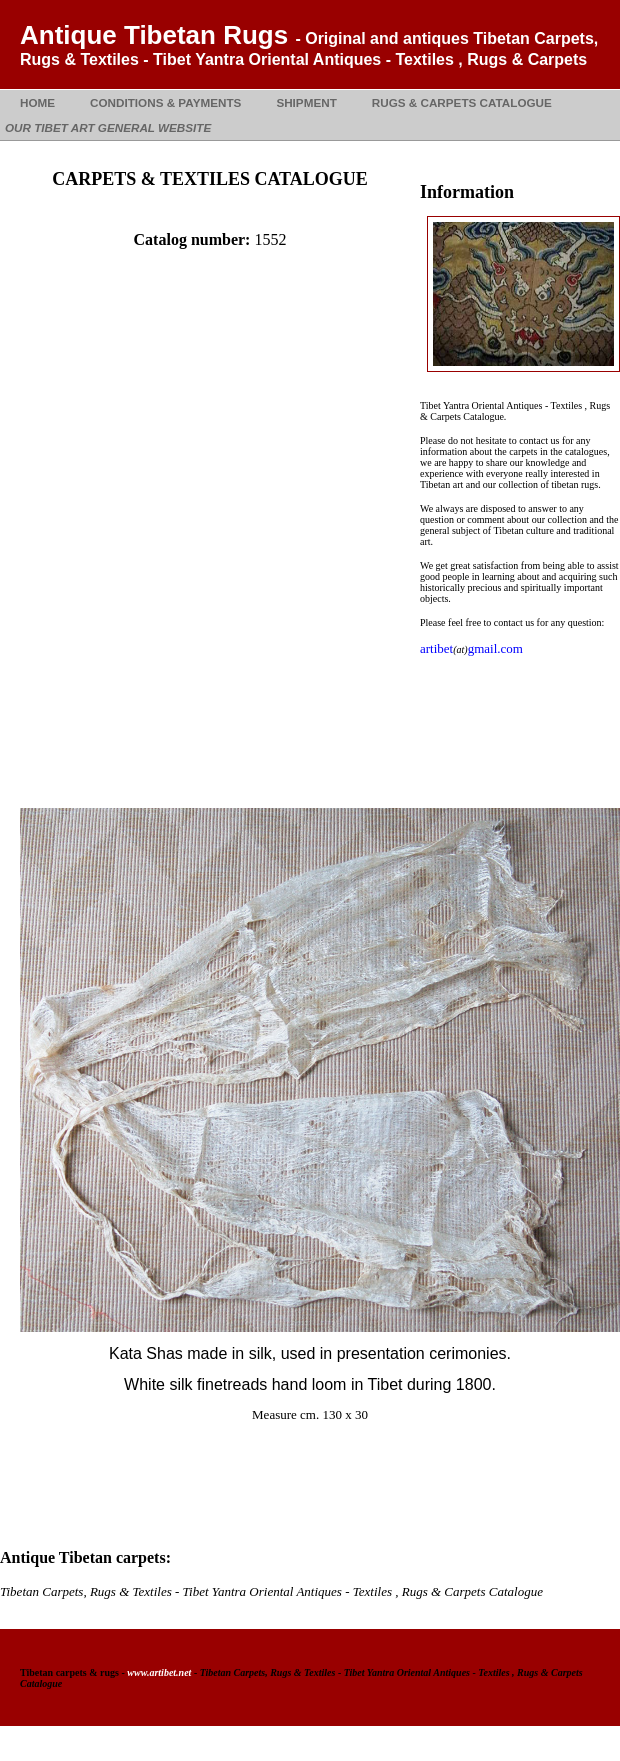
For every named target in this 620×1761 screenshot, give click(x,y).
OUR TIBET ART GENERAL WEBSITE (108, 127)
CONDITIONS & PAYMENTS (165, 102)
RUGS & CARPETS (462, 102)
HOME (37, 102)
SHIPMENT (306, 102)
